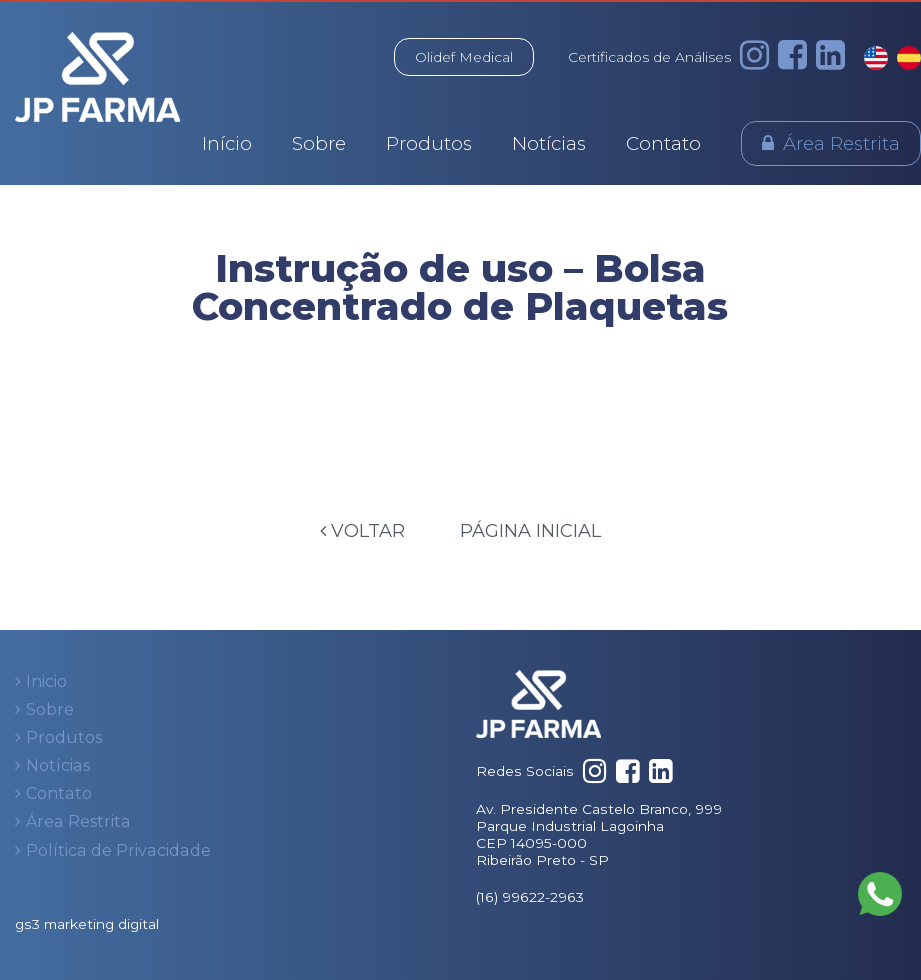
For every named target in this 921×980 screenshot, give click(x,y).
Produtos (429, 143)
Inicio (46, 681)
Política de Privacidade (118, 850)
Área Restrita (841, 143)
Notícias (549, 143)
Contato (663, 143)
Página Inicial (530, 531)
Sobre (319, 143)
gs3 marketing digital (87, 924)
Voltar (362, 531)
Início (227, 143)
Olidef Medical (464, 57)
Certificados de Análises (649, 57)
